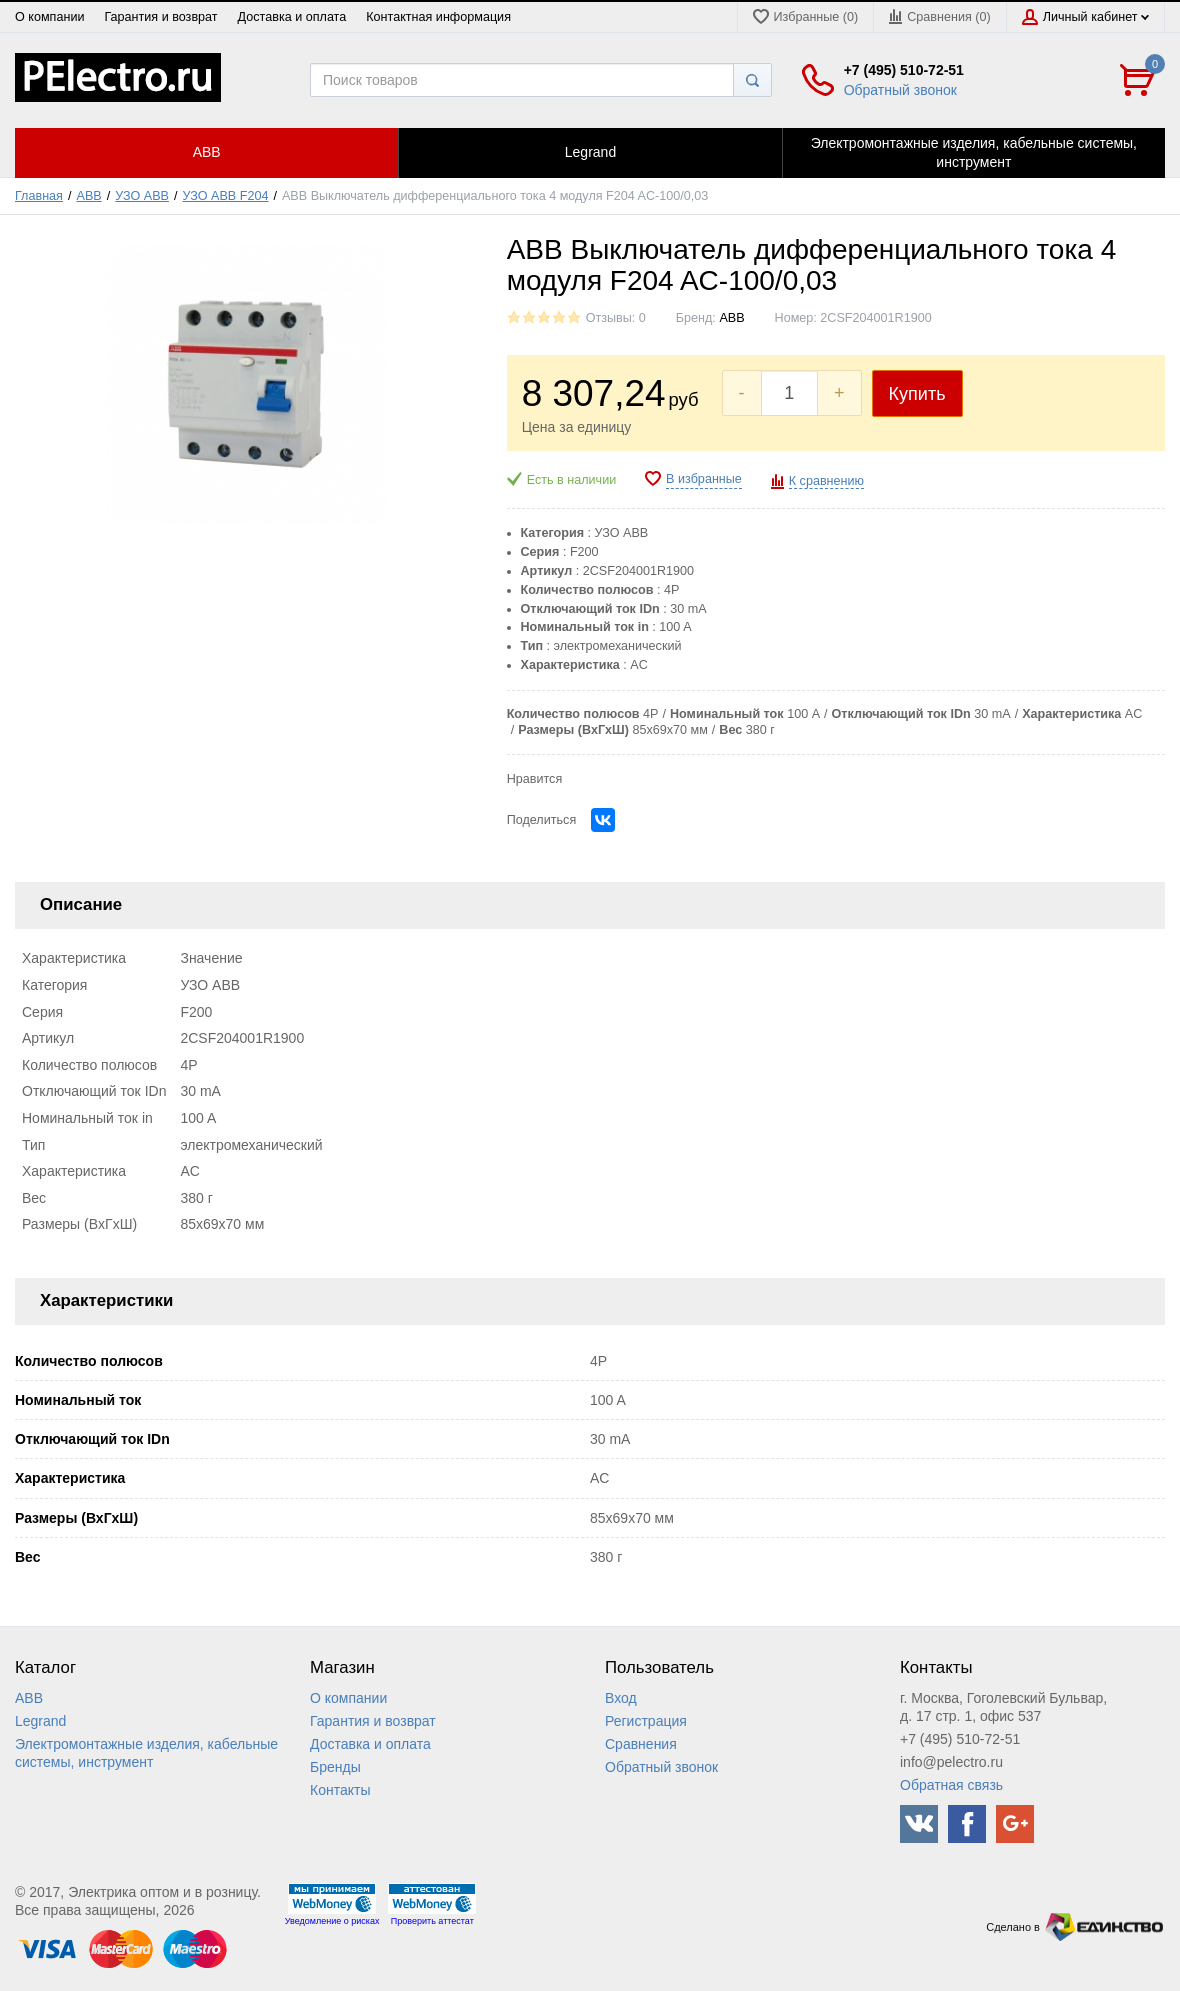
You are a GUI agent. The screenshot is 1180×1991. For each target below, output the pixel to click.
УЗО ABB (142, 196)
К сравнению (826, 481)
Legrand (40, 1721)
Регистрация (646, 1721)
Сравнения (641, 1744)
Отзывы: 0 (616, 318)
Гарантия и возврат (160, 17)
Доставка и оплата (292, 17)
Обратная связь (951, 1785)
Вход (621, 1698)
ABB (89, 196)
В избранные (704, 479)
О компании (49, 17)
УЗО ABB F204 (226, 196)
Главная (39, 196)
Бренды (335, 1767)
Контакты (340, 1790)
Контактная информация (438, 17)
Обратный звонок (900, 90)
